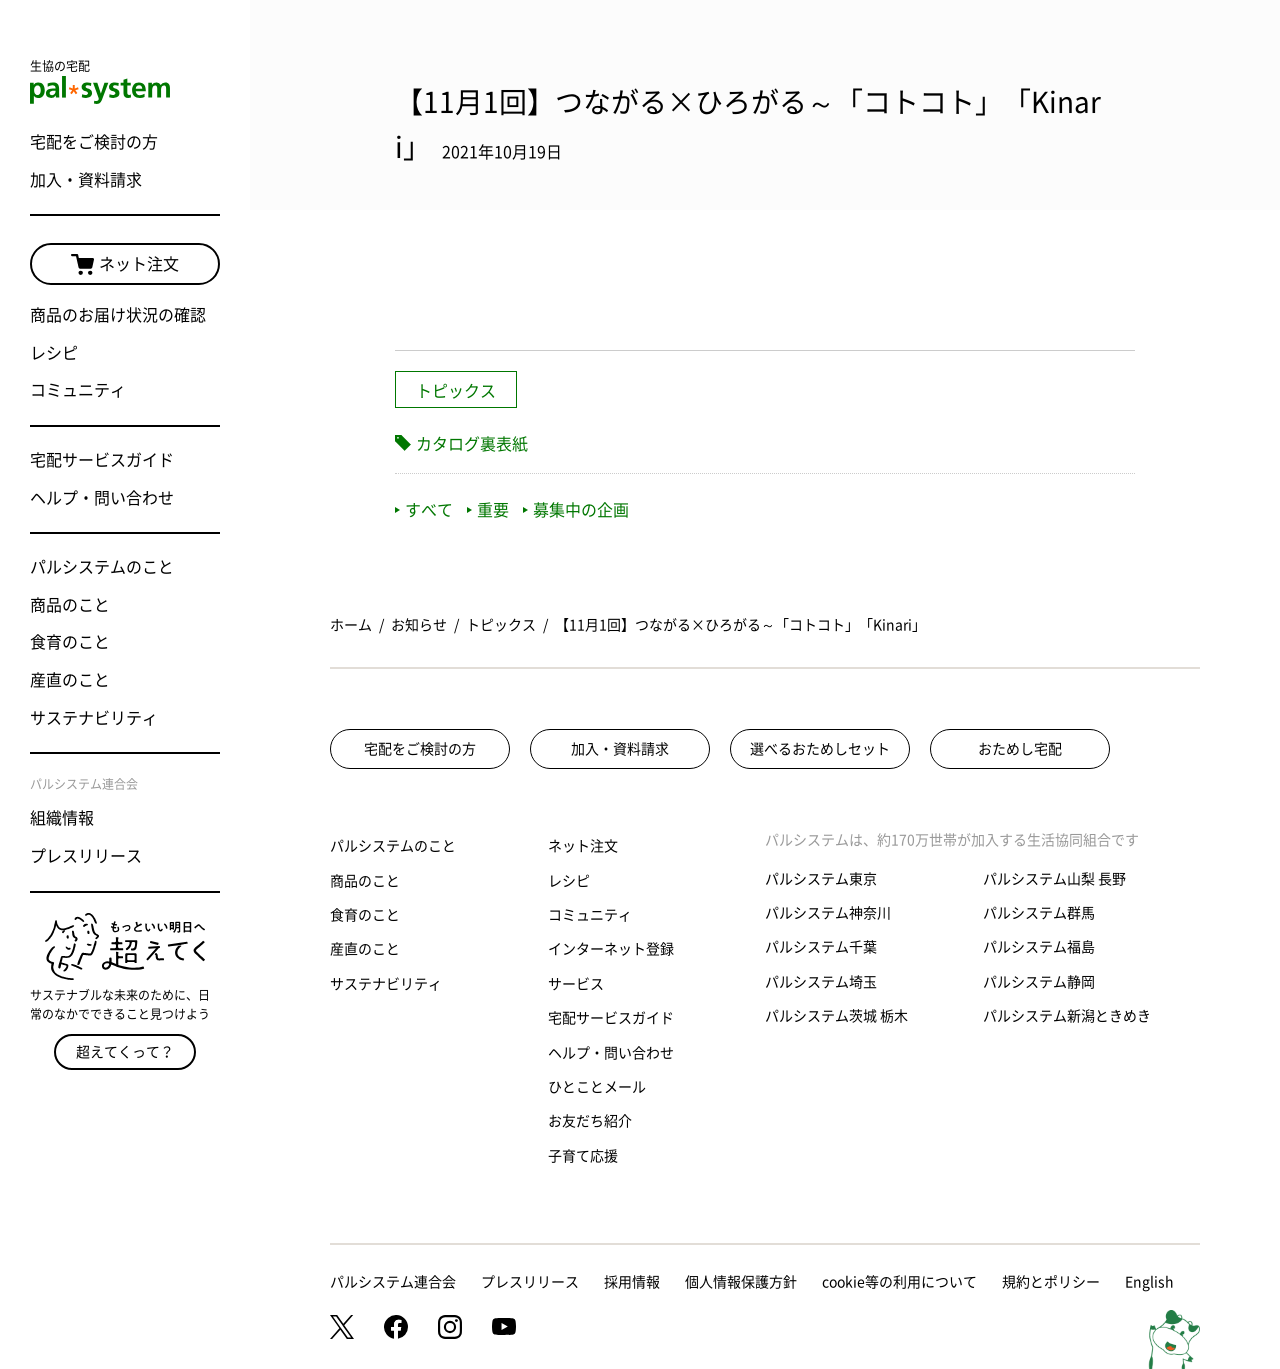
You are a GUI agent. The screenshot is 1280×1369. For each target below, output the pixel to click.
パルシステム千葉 (821, 947)
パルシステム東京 (821, 879)
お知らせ (419, 625)
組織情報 (62, 818)
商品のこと (70, 605)
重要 (488, 510)
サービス (576, 984)
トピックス (456, 391)
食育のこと (70, 642)
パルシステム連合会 (393, 1282)
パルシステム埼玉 (821, 982)
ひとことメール (597, 1087)
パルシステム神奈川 (828, 913)
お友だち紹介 (590, 1121)
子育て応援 (583, 1156)
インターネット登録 (611, 949)
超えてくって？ (125, 1052)
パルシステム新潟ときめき (1067, 1016)
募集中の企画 (576, 510)
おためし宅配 (1020, 749)
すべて (424, 510)
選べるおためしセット (820, 749)
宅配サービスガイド (102, 460)
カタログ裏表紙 (472, 444)
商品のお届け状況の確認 (118, 315)
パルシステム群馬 (1039, 913)
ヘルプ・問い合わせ (102, 498)
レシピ (54, 353)
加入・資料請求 (86, 180)
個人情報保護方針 (741, 1282)
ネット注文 (125, 265)
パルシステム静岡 (1039, 982)
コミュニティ (78, 390)
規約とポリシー (1051, 1282)
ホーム (351, 625)
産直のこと (70, 680)
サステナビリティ (94, 718)
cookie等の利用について (899, 1282)
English (1149, 1282)
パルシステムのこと (102, 567)
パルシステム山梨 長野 (1054, 879)
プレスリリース (86, 856)
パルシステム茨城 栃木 (836, 1016)
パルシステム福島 (1039, 947)
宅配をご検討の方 (94, 142)
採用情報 (632, 1282)
